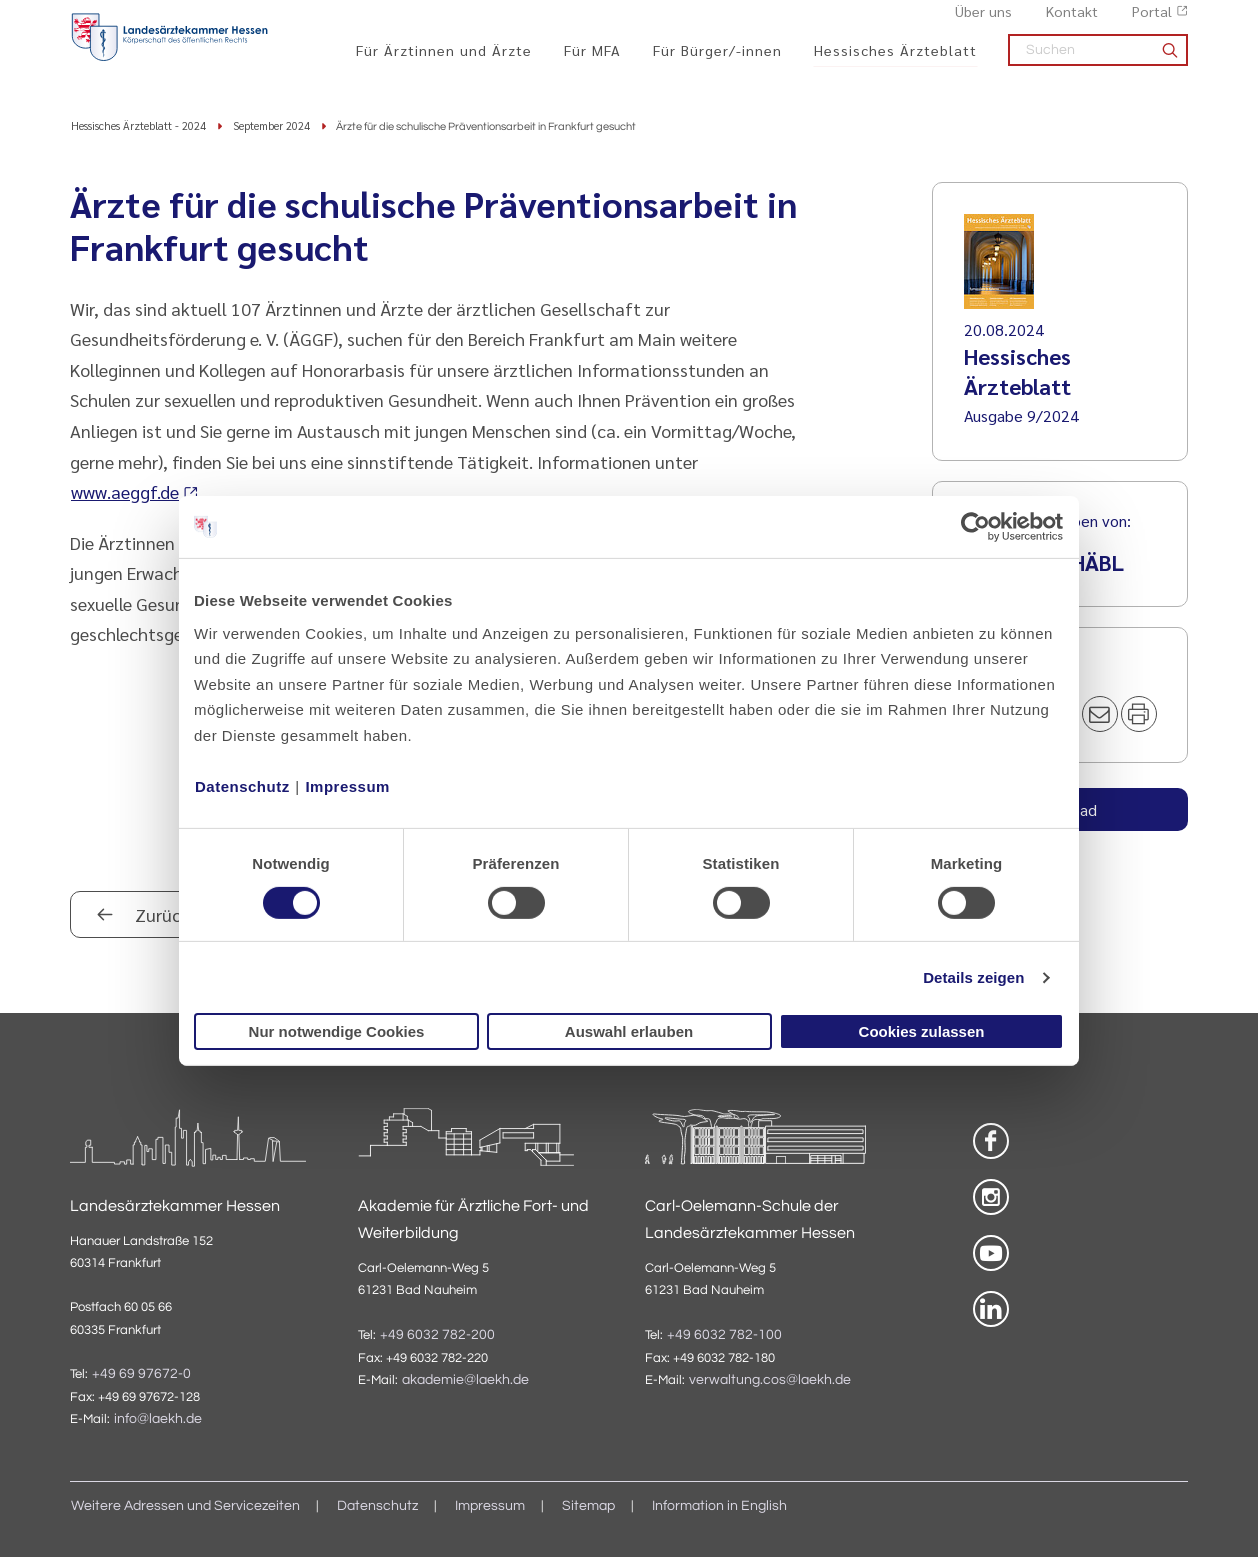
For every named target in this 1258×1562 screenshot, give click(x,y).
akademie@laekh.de (465, 1385)
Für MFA (592, 61)
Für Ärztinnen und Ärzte (444, 61)
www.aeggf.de (125, 496)
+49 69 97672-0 (141, 1379)
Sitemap (588, 1511)
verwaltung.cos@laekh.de (770, 1385)
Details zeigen (973, 977)
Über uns (983, 21)
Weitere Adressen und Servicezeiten (185, 1511)
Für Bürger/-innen (717, 61)
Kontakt (1072, 21)
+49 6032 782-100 (724, 1339)
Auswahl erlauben (629, 1031)
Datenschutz (242, 785)
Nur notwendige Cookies (337, 1031)
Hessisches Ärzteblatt (895, 61)
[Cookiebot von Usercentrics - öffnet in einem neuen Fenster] (976, 527)
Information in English (719, 1511)
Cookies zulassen (922, 1031)
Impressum (347, 785)
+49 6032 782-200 (437, 1339)
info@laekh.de (158, 1424)
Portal (1152, 21)
